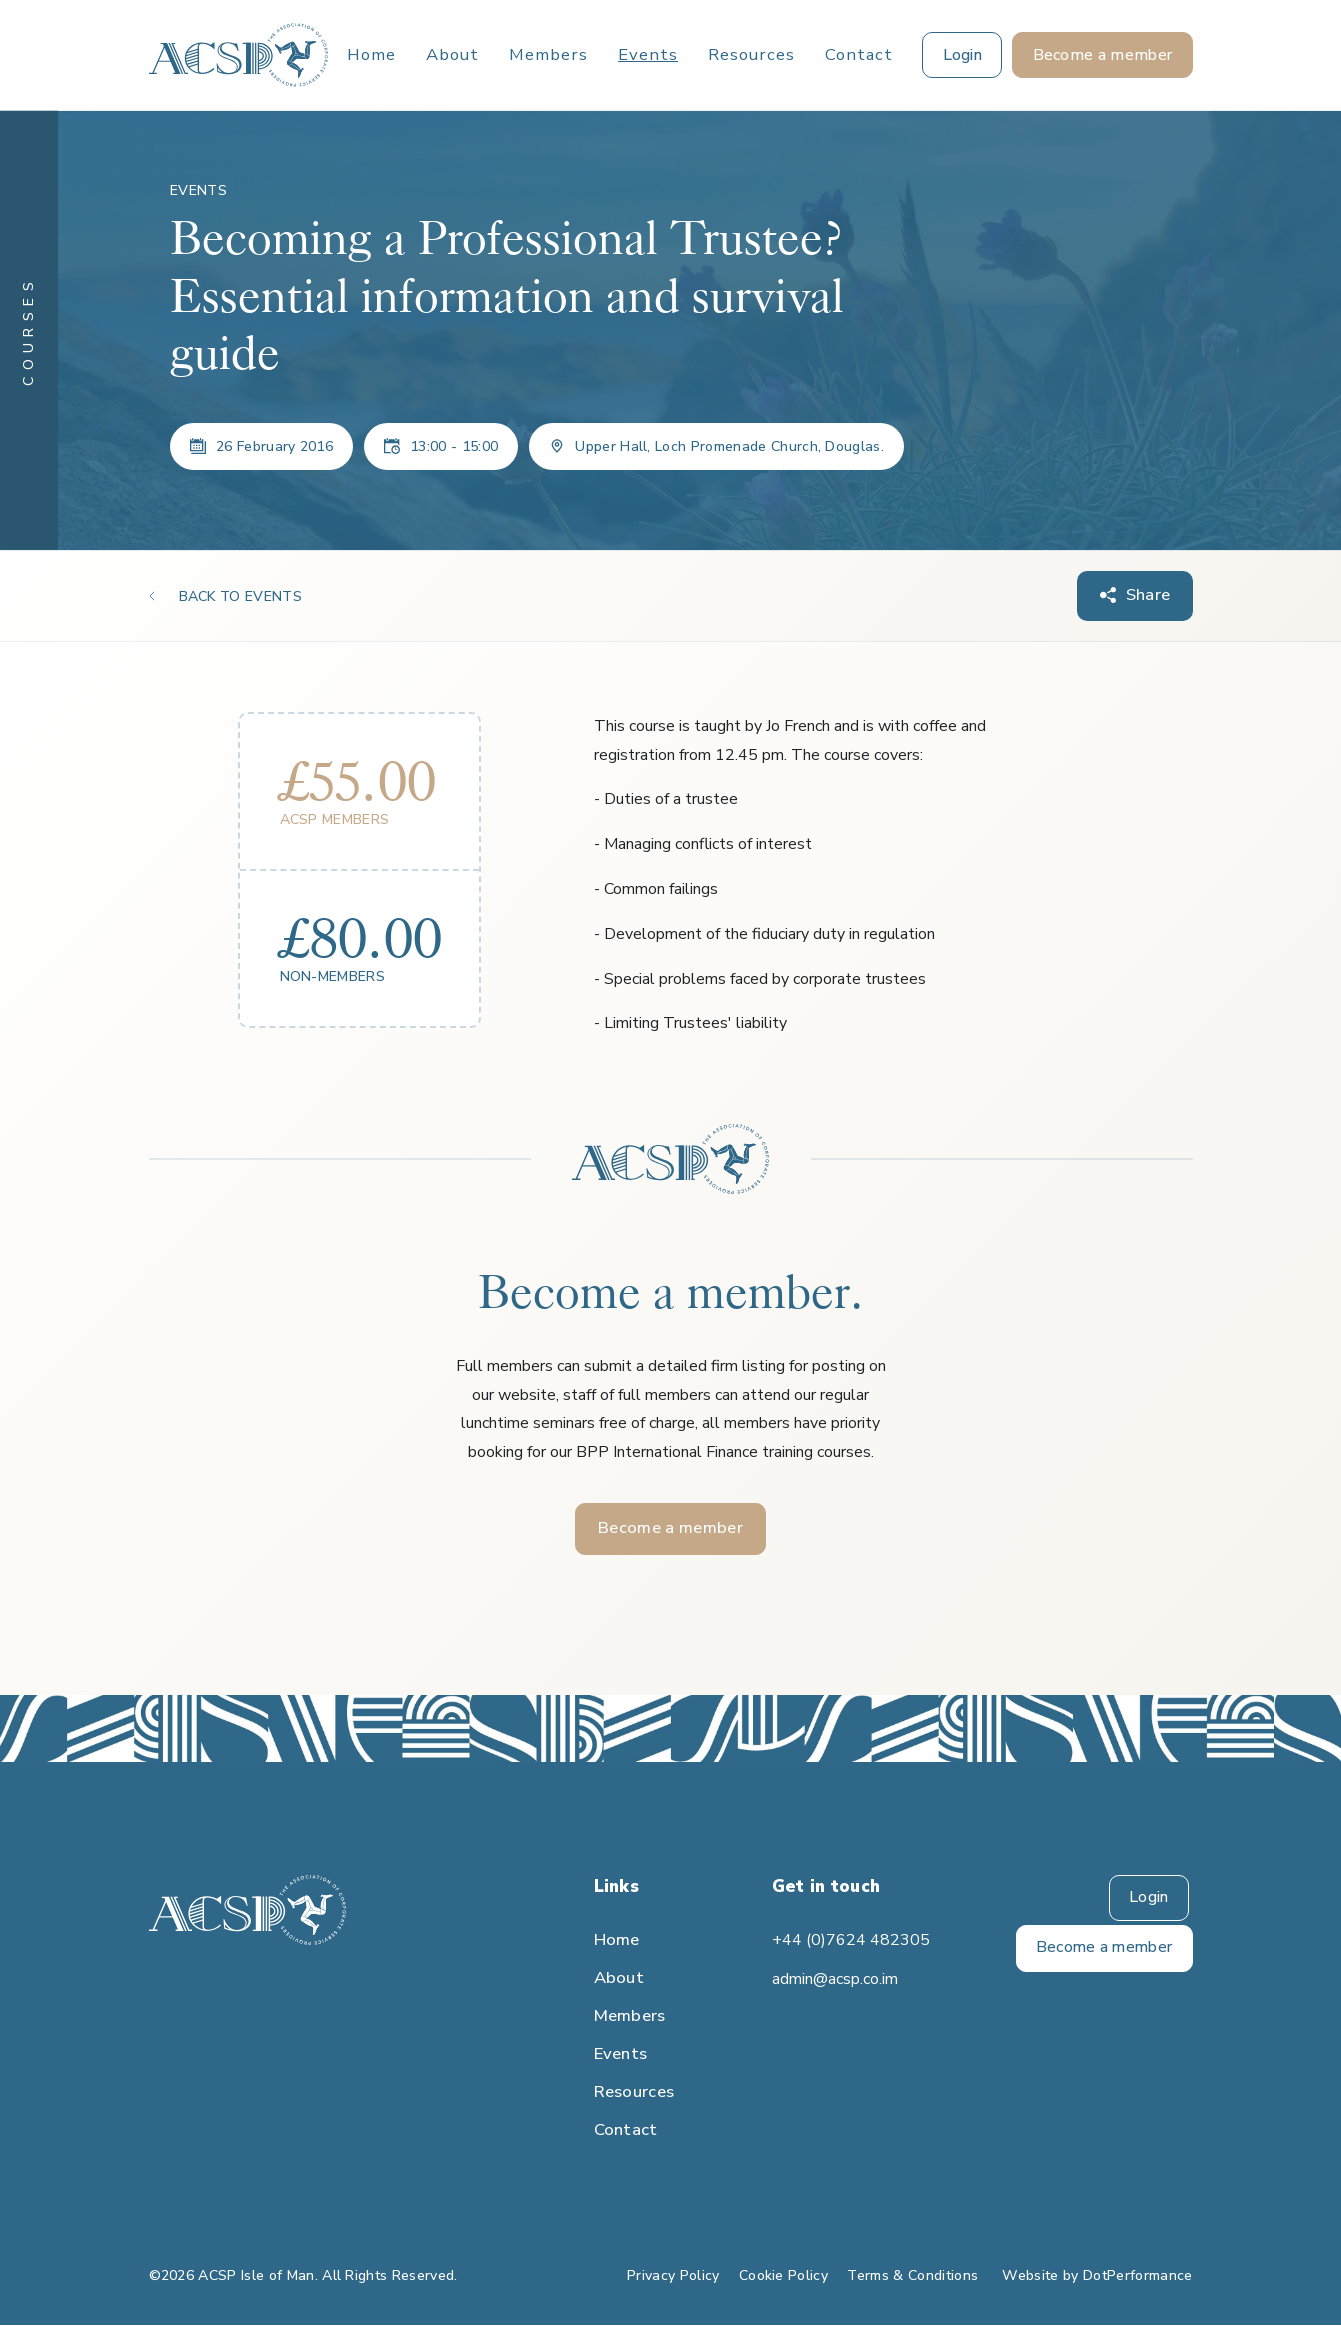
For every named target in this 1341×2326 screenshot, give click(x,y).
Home (371, 55)
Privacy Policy (673, 2276)
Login (1149, 1899)
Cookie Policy (783, 2276)
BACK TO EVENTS (240, 596)
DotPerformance (1137, 2276)
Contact (859, 55)
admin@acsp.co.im (835, 1980)
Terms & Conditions (912, 2276)
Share (1148, 595)
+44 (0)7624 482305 (849, 1941)
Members (548, 55)
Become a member (670, 1528)
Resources (751, 55)
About (452, 55)
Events (648, 55)
